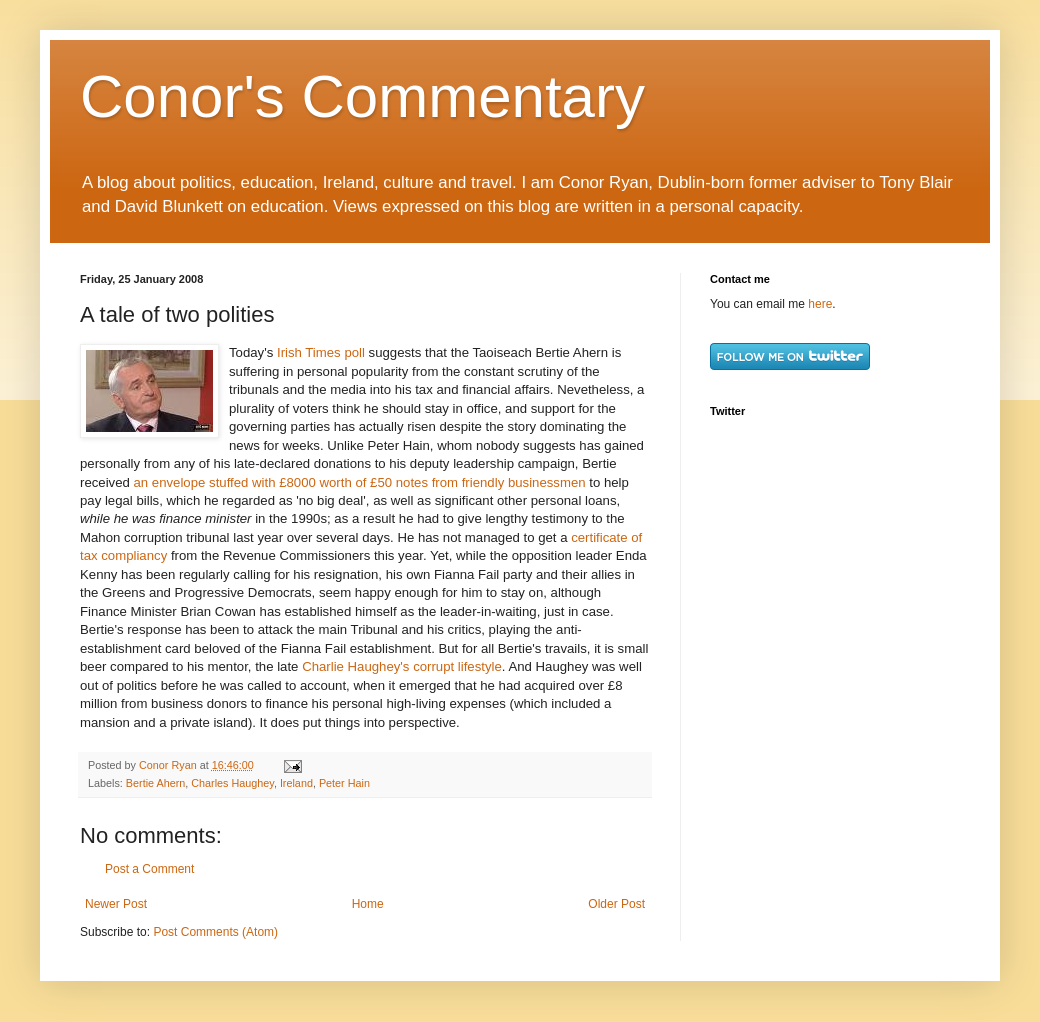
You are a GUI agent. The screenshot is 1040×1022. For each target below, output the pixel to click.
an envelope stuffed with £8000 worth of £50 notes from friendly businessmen (360, 482)
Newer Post (116, 904)
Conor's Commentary (362, 96)
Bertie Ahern (155, 783)
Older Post (616, 904)
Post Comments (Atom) (215, 932)
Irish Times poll (323, 352)
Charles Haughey (232, 783)
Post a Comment (149, 869)
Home (368, 904)
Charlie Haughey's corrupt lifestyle (402, 666)
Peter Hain (344, 783)
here (820, 304)
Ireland (296, 783)
